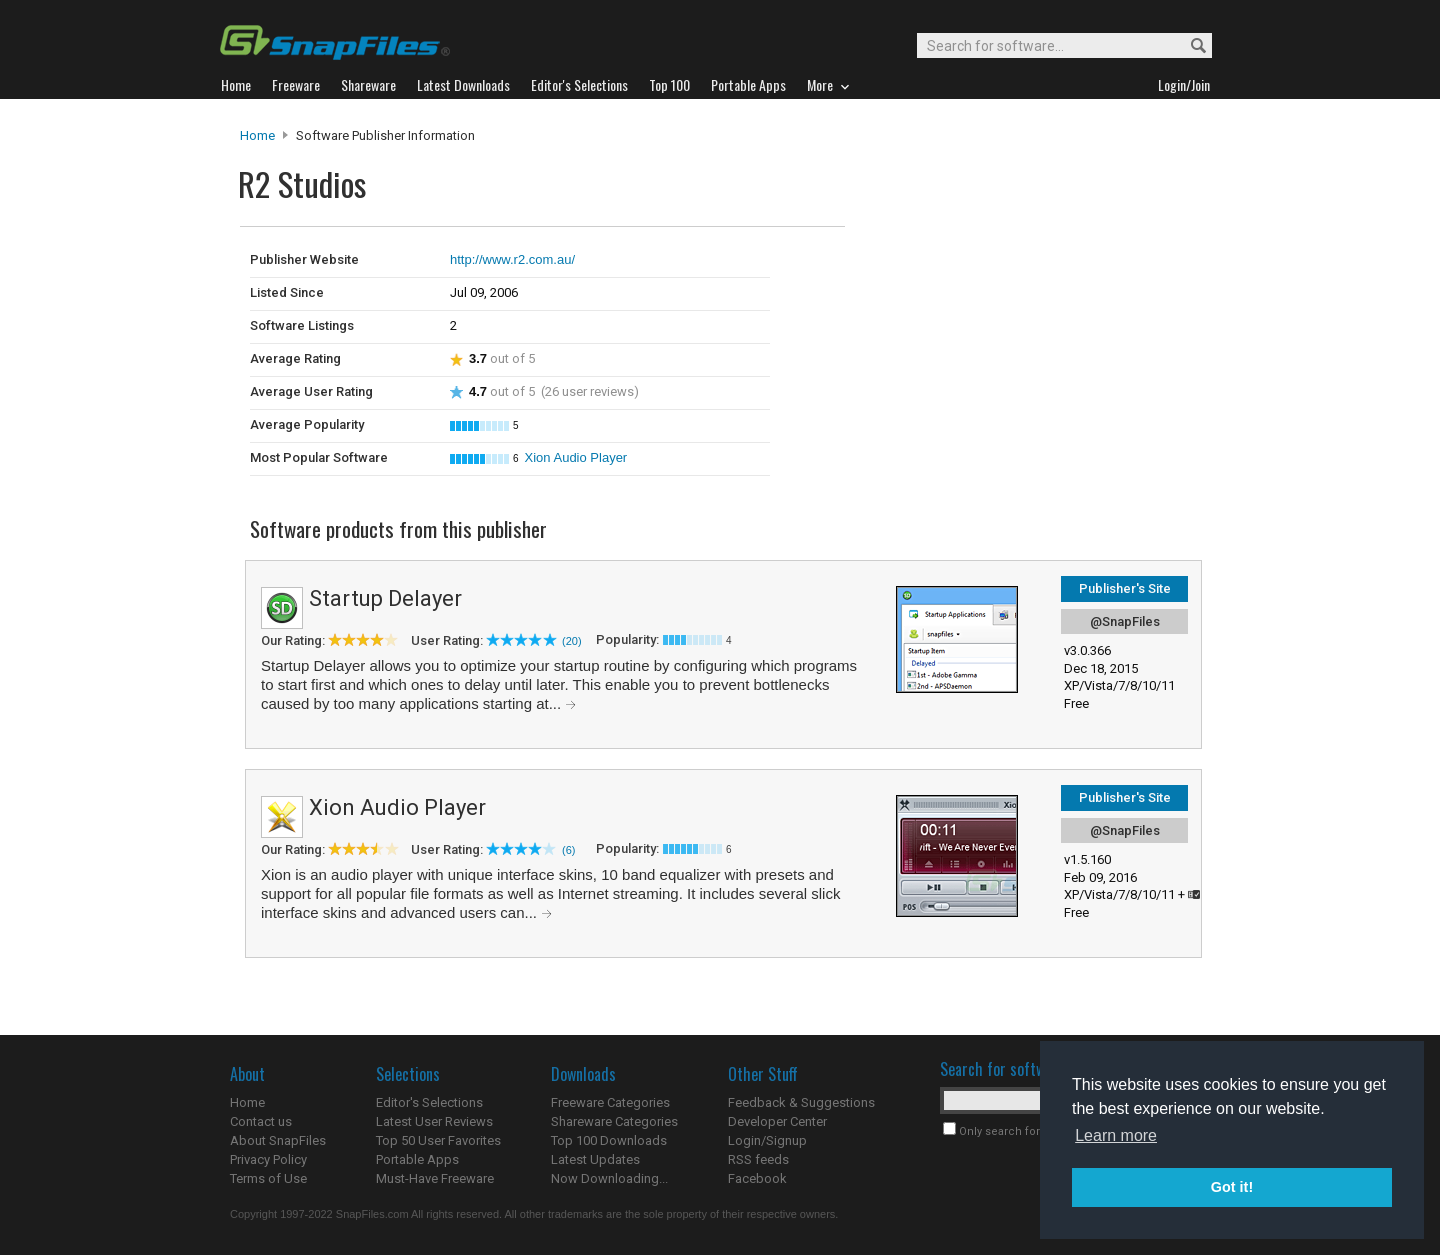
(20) (572, 641)
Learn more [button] (1116, 1135)
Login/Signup (767, 1140)
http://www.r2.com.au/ (512, 259)
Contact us (261, 1121)
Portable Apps (417, 1159)
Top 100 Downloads (609, 1140)
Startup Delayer (385, 598)
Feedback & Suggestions (801, 1102)
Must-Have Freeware (435, 1178)
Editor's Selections (429, 1102)
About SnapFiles (278, 1140)
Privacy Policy (268, 1159)
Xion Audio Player (576, 457)
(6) (568, 850)
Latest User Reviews (434, 1121)
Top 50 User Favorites (438, 1140)
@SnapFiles (1125, 621)
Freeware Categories (610, 1102)
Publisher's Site (1125, 588)
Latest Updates (595, 1159)
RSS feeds (758, 1159)
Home (257, 135)
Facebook (757, 1178)
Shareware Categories (614, 1121)
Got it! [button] (1232, 1187)
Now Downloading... (609, 1178)
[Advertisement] (980, 268)
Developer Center (777, 1121)
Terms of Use (268, 1178)
